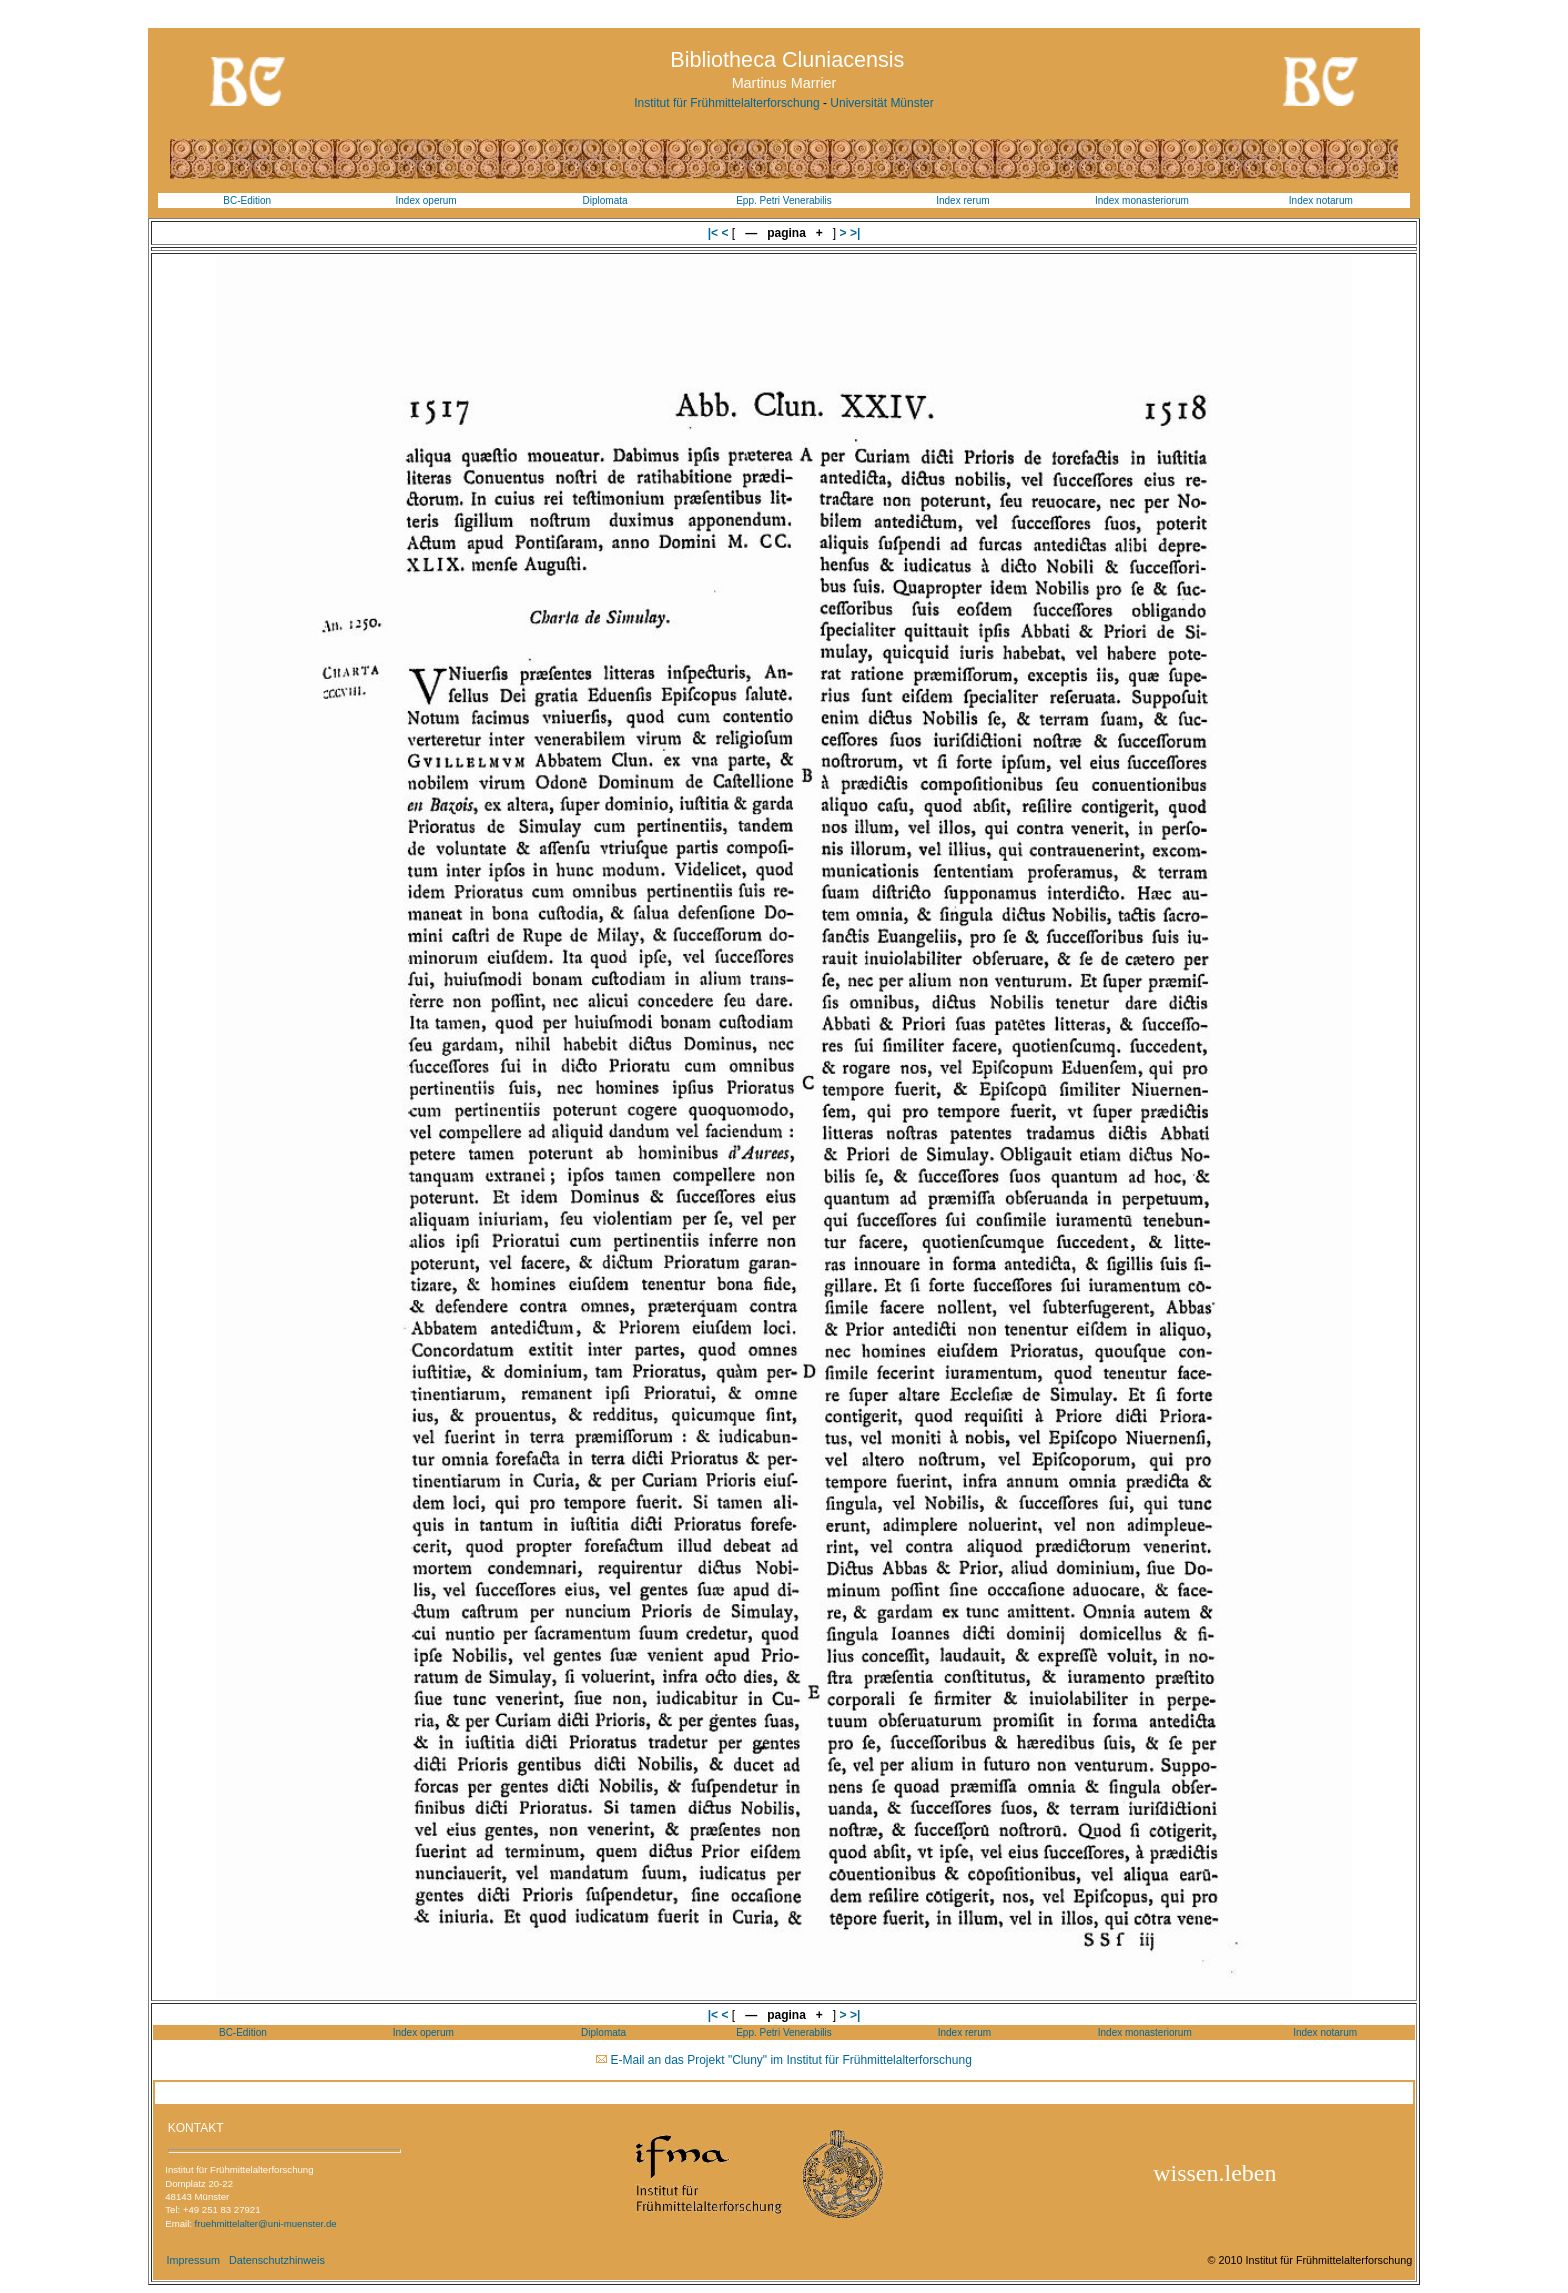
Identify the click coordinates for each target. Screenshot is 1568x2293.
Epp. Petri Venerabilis (784, 200)
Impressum (192, 2260)
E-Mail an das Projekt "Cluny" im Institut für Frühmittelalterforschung (791, 2060)
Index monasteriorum (1142, 200)
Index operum (426, 200)
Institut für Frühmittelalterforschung (726, 103)
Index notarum (1321, 200)
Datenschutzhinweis (277, 2260)
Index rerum (962, 200)
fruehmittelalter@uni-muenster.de (266, 2223)
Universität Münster (881, 103)
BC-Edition (247, 200)
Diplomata (605, 200)
